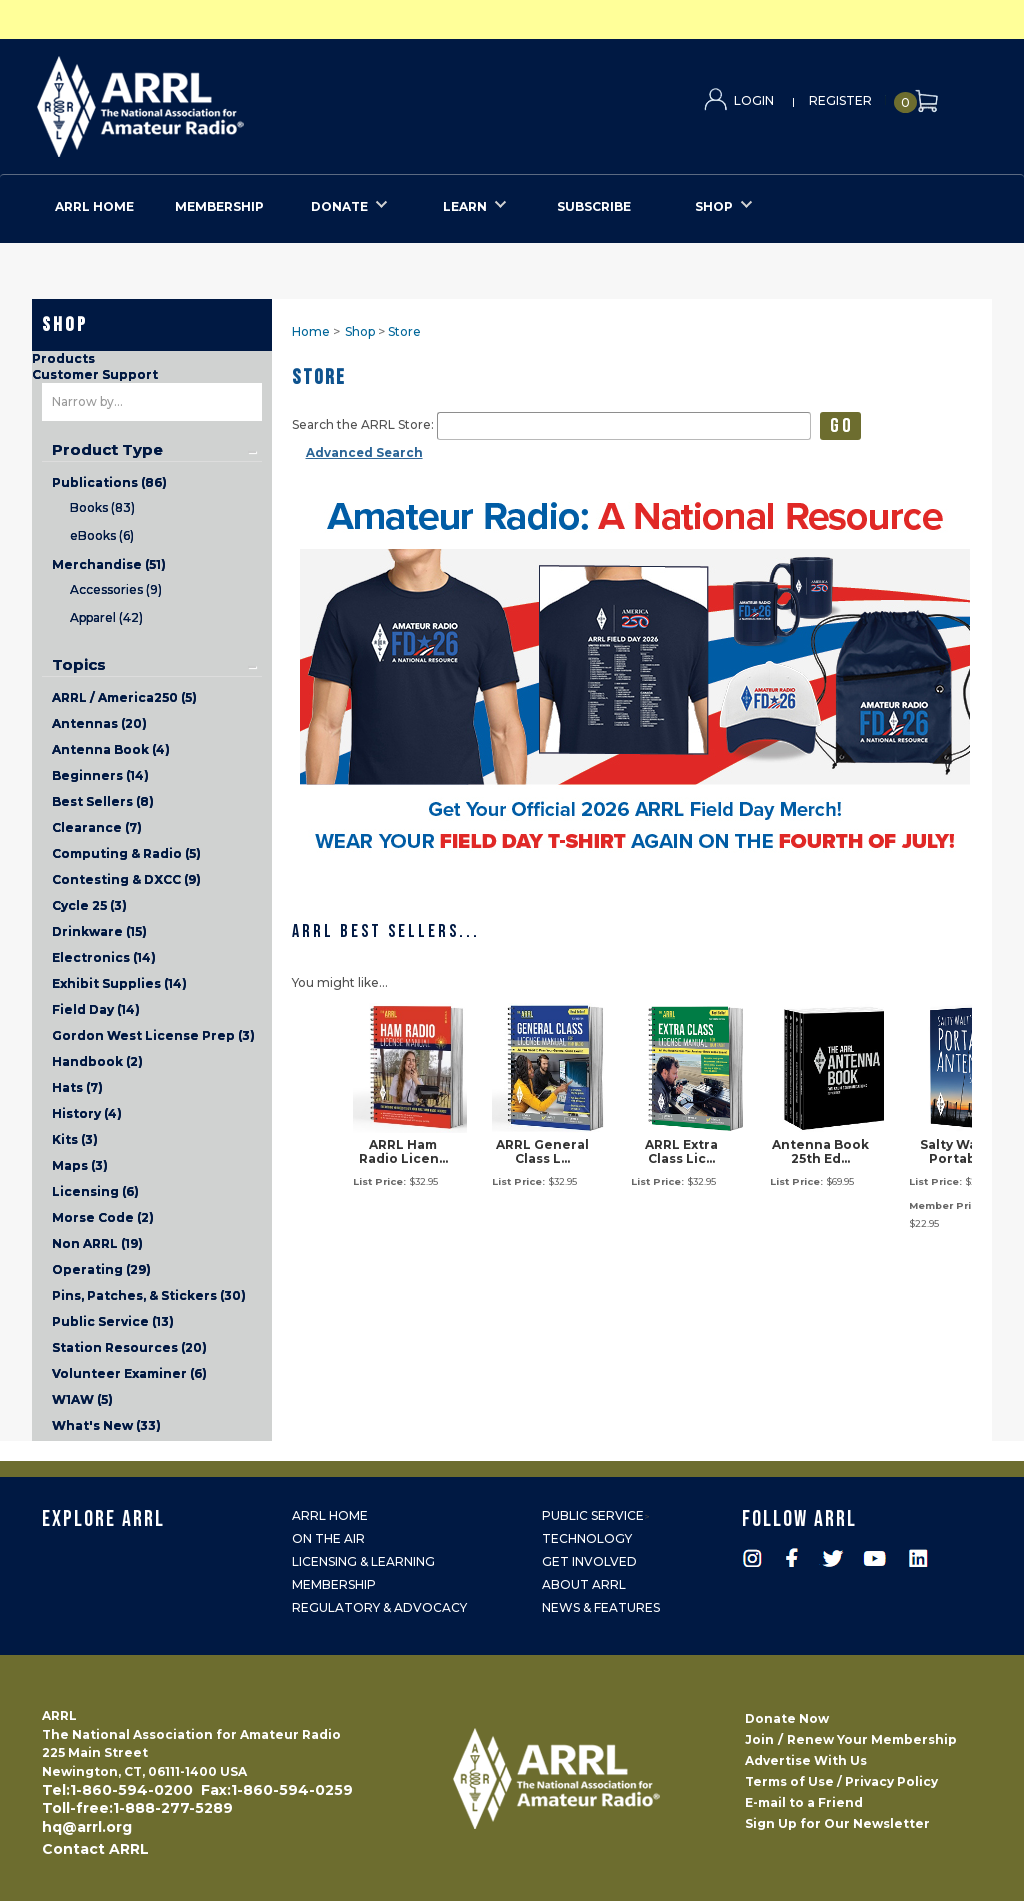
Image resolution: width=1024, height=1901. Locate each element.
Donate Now (787, 1718)
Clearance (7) (97, 827)
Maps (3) (80, 1165)
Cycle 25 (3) (89, 905)
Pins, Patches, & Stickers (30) (149, 1295)
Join (759, 1739)
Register (840, 100)
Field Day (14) (96, 1009)
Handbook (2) (97, 1061)
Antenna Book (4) (111, 749)
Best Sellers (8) (103, 801)
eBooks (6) (102, 535)
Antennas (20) (99, 723)
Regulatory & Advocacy (379, 1607)
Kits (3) (75, 1139)
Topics (79, 665)
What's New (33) (106, 1425)
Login (754, 100)
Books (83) (102, 507)
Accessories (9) (116, 589)
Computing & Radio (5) (126, 853)
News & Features (601, 1607)
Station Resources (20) (129, 1347)
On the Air (328, 1538)
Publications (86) (109, 482)
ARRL (222, 100)
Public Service (593, 1515)
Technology (587, 1538)
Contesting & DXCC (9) (126, 879)
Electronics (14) (104, 957)
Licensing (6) (95, 1191)
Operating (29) (101, 1269)
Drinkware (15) (99, 931)
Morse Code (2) (103, 1217)
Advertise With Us (806, 1760)
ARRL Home (330, 1515)
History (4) (87, 1113)
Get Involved (589, 1561)
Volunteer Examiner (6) (129, 1373)
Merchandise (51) (109, 564)
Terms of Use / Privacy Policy (841, 1781)
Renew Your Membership (872, 1739)
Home (311, 331)
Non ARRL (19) (97, 1243)
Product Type (107, 450)
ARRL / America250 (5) (124, 697)
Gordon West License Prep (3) (153, 1035)
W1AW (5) (82, 1399)
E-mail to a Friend (804, 1802)
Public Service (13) (113, 1321)
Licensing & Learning (363, 1561)
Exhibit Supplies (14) (119, 983)
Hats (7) (77, 1087)
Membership (334, 1584)
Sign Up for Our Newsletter (837, 1823)
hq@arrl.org (87, 1827)
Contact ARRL (95, 1849)
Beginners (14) (100, 775)
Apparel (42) (106, 617)
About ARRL (584, 1584)
